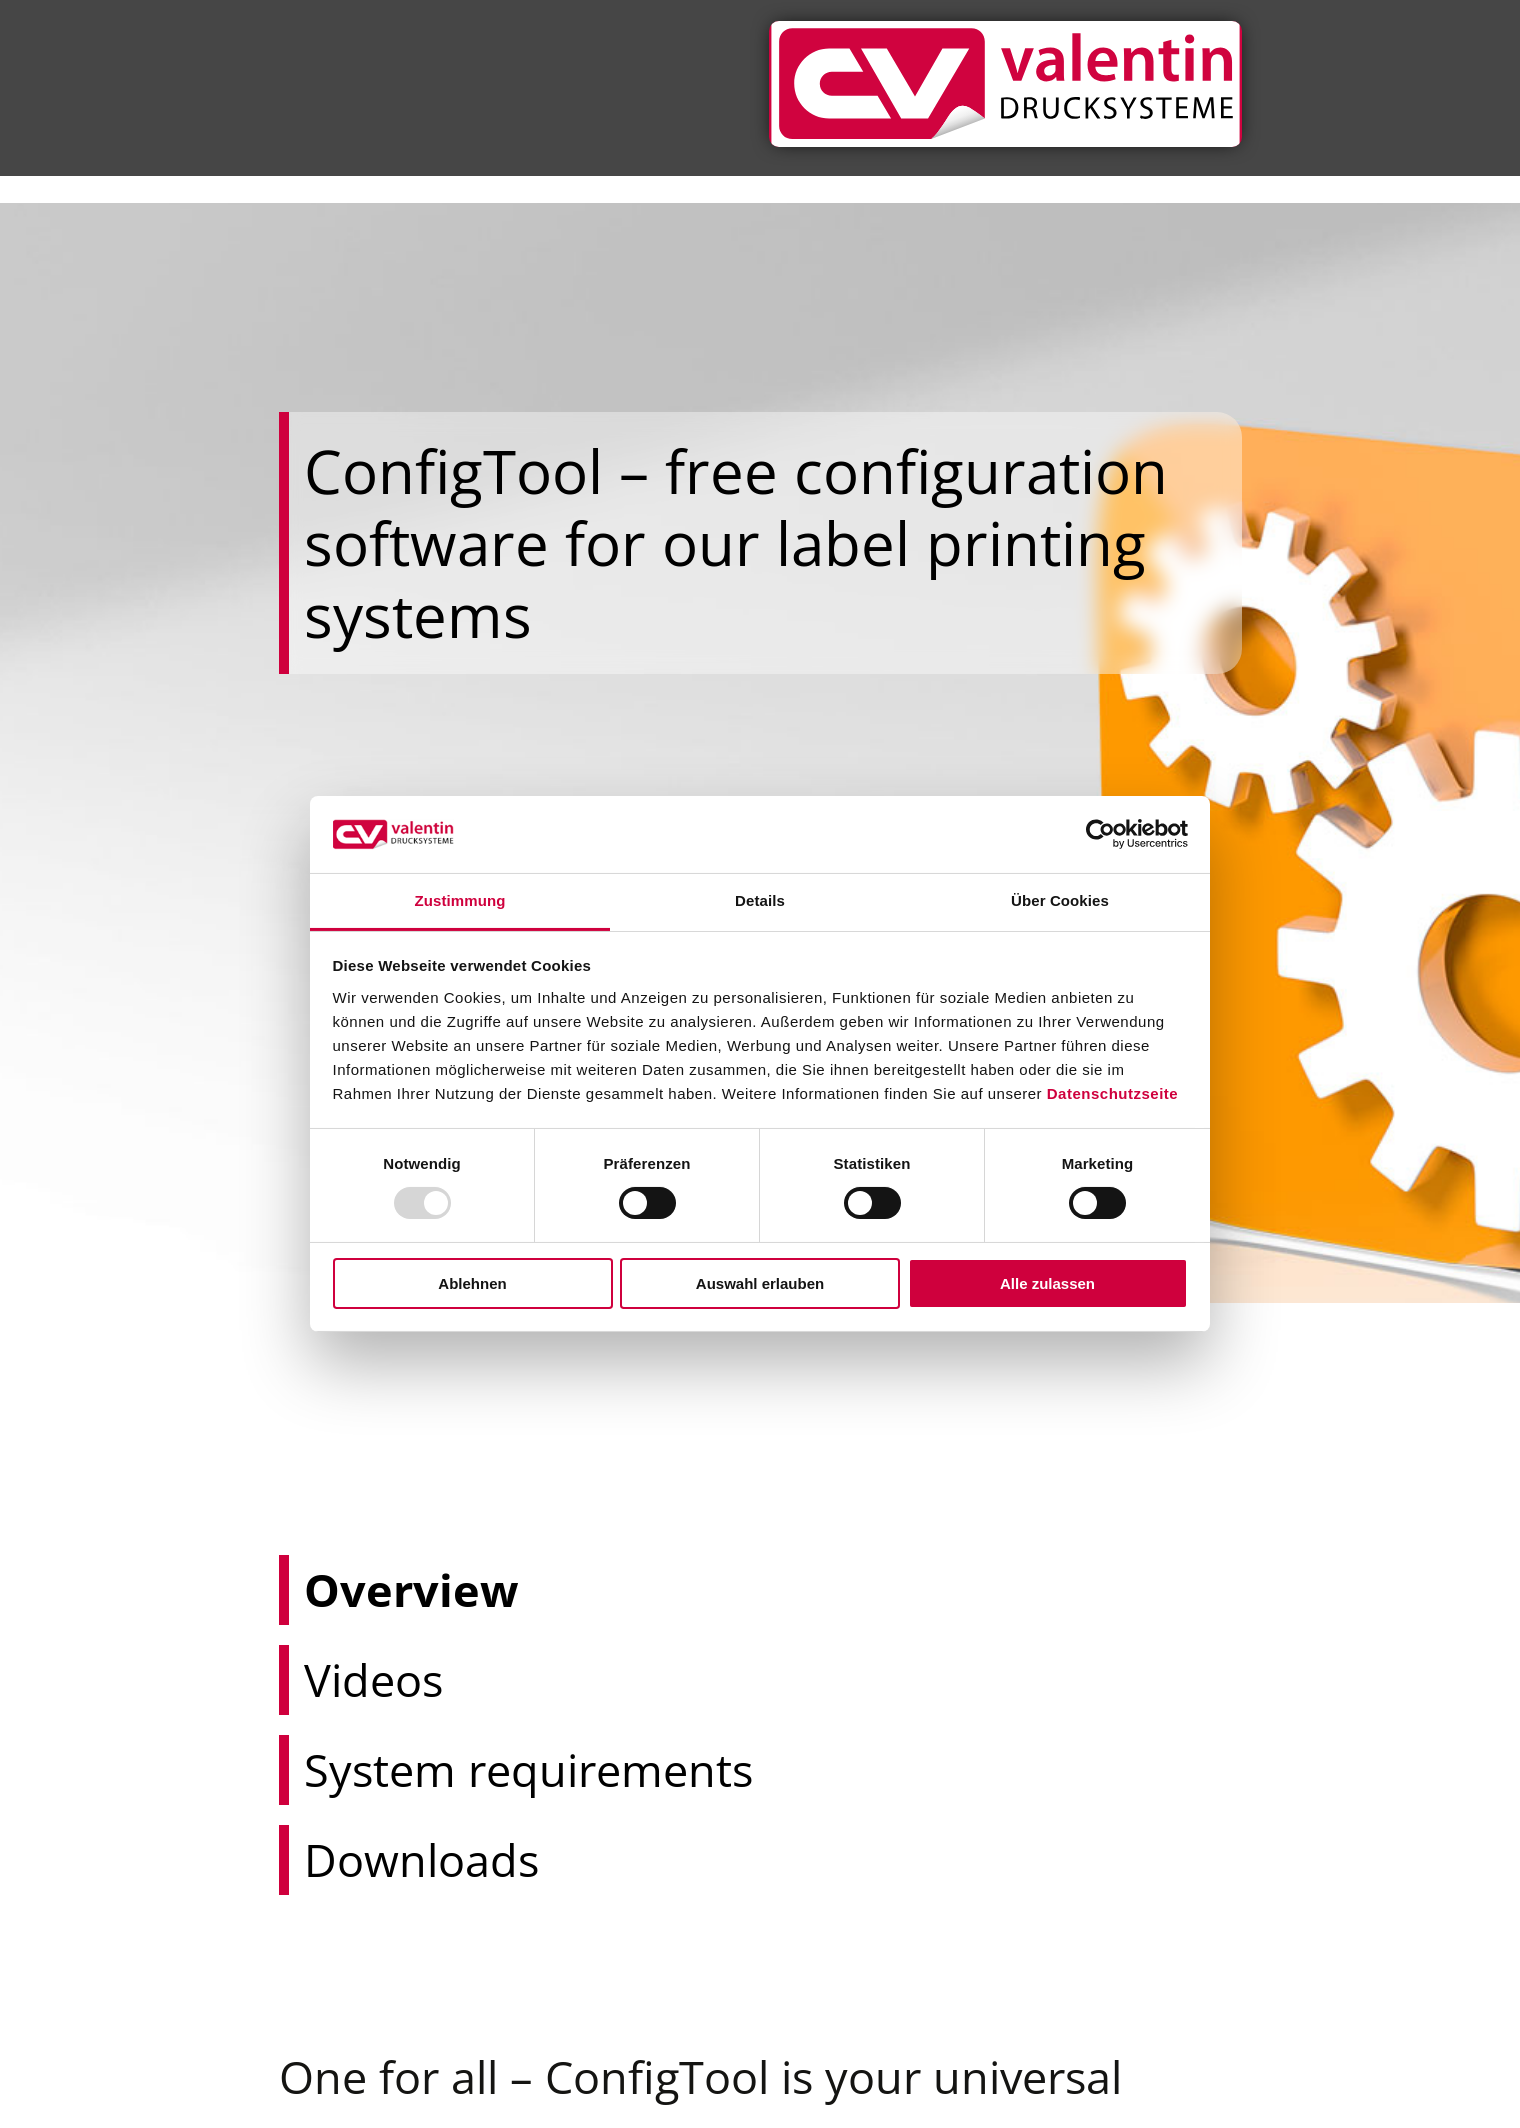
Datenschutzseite (1112, 1093)
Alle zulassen (1047, 1283)
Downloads (344, 1859)
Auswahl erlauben (760, 1283)
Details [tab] (760, 900)
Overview (336, 1589)
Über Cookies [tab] (1060, 900)
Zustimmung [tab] (460, 900)
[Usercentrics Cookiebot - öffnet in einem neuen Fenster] (1100, 834)
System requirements (383, 1769)
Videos (327, 1679)
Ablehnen (472, 1283)
